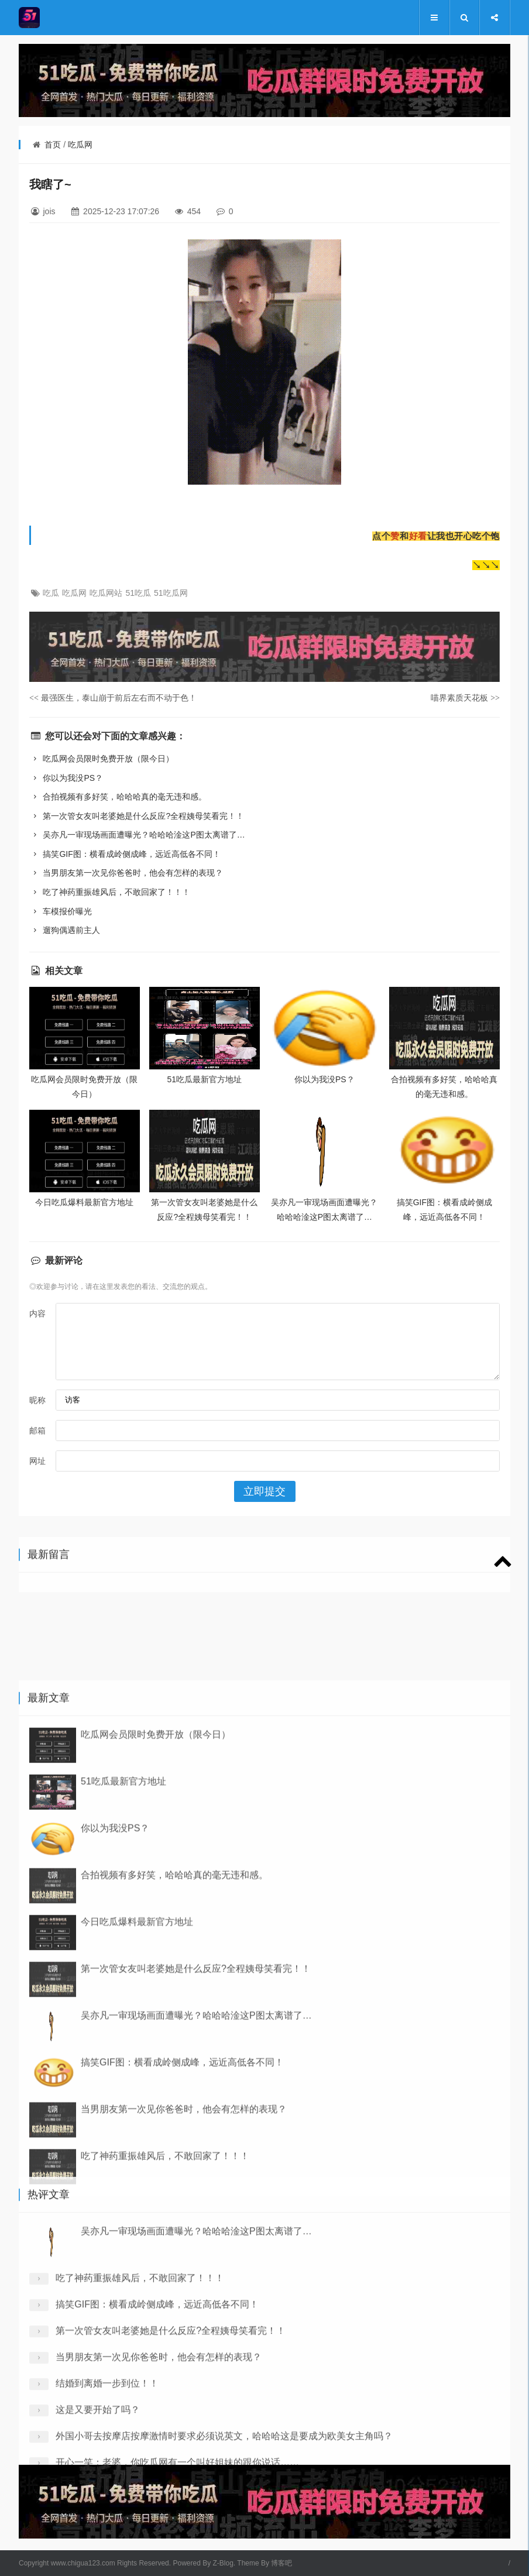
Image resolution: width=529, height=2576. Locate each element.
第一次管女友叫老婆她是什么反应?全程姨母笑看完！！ (136, 816)
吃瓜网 (80, 144)
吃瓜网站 (106, 593)
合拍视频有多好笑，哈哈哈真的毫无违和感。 (118, 796)
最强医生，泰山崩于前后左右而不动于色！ (113, 697)
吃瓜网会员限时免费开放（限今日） (101, 758)
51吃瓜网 (171, 593)
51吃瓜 (138, 593)
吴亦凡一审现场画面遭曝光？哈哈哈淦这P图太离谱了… (137, 834)
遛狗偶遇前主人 (64, 930)
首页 (52, 144)
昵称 (37, 1400)
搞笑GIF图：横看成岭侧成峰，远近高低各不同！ (125, 854)
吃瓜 (51, 593)
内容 (37, 1313)
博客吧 (281, 2563)
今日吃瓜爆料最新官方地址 (84, 1202)
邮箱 (37, 1430)
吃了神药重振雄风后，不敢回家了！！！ (109, 892)
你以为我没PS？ (66, 778)
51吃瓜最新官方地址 (204, 1079)
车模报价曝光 (60, 911)
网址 (37, 1461)
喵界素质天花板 (465, 697)
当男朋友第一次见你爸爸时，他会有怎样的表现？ (126, 872)
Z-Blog (223, 2563)
